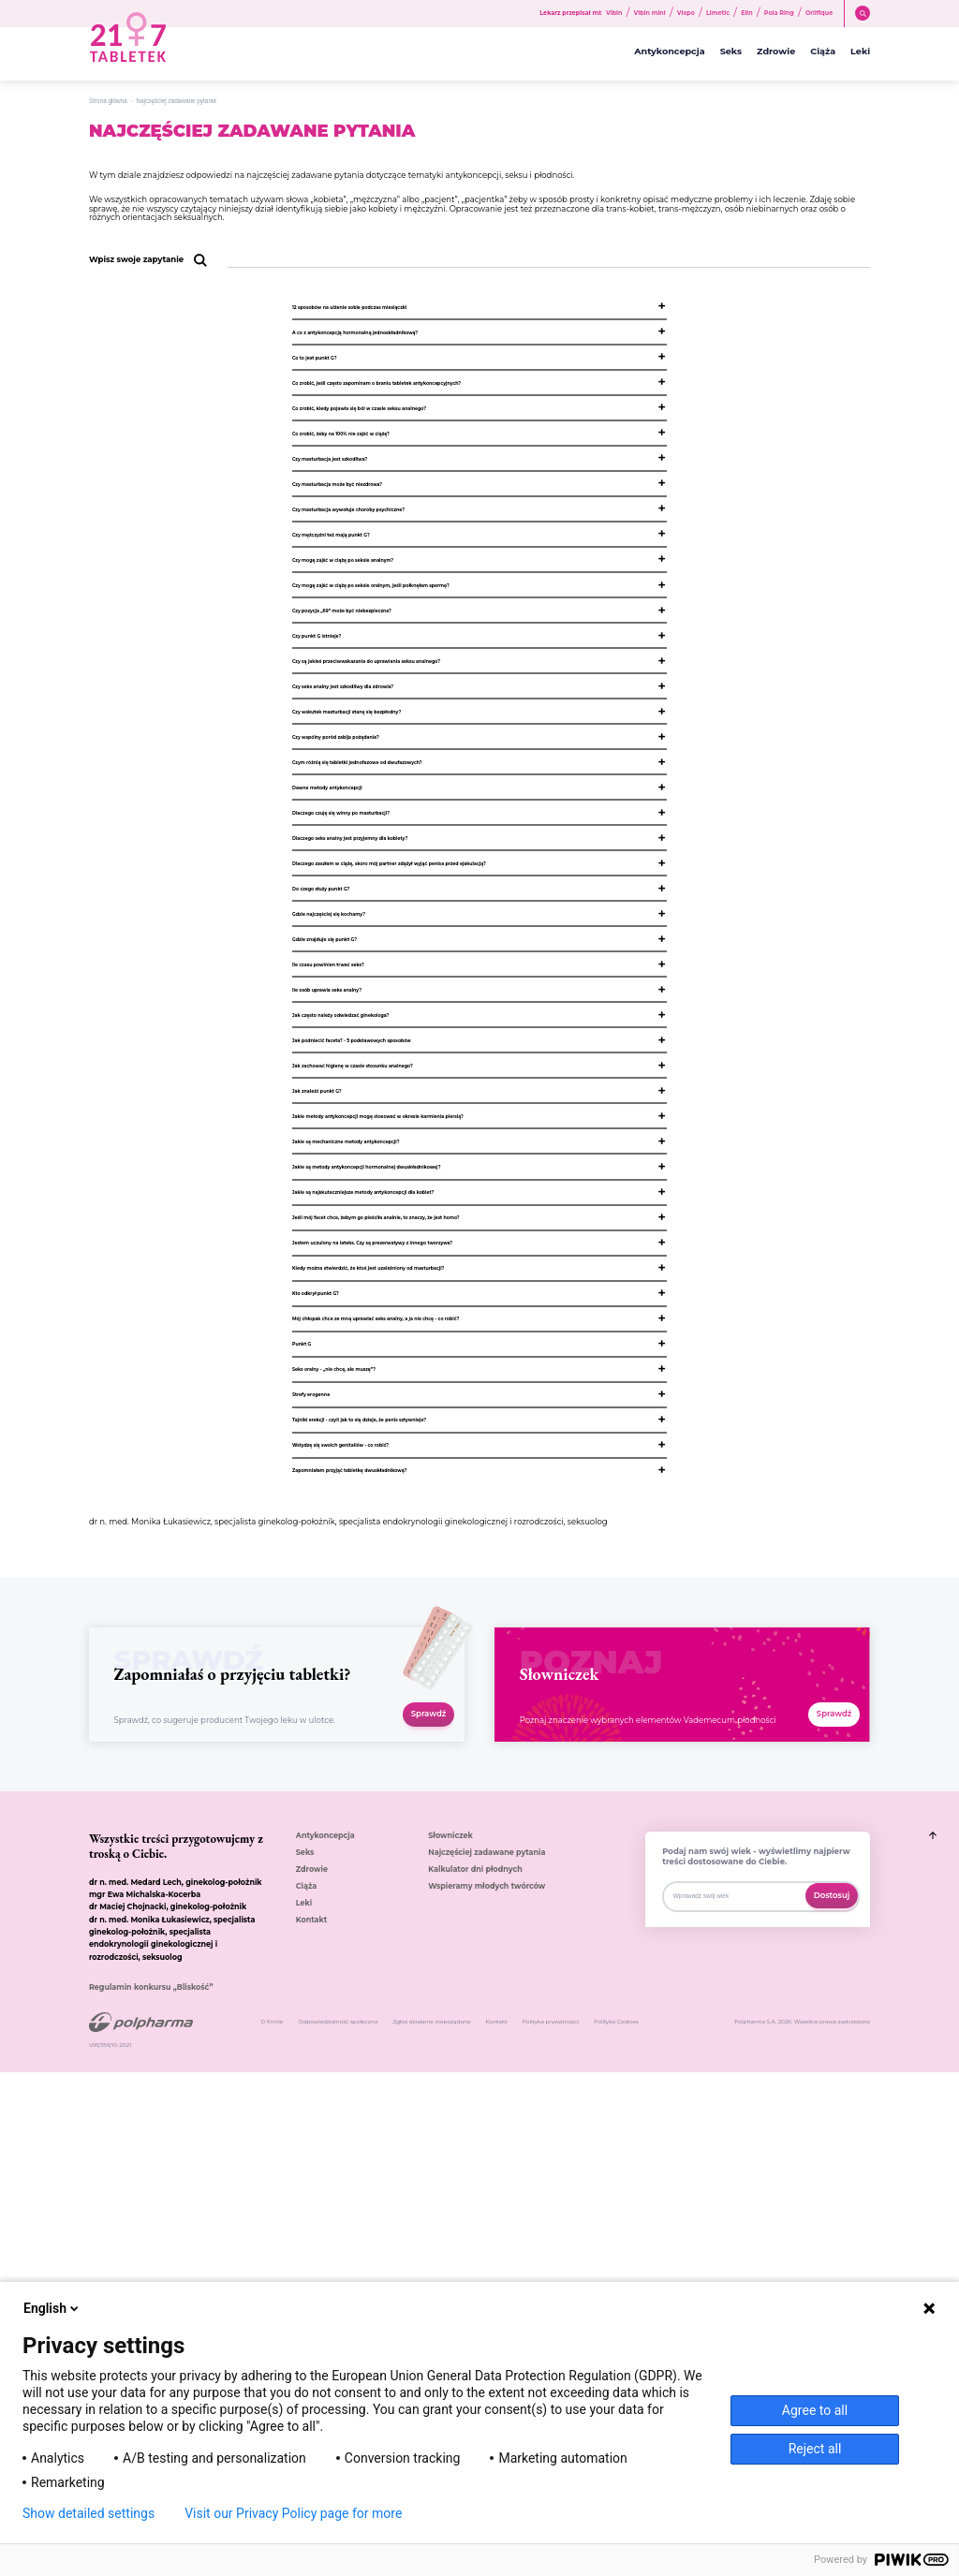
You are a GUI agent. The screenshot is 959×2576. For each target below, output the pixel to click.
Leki (860, 51)
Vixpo (686, 13)
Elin (747, 13)
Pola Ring (779, 13)
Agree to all (815, 2410)
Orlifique (819, 13)
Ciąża (822, 51)
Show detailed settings (88, 2513)
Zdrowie (776, 51)
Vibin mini (650, 13)
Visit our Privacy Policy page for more (293, 2513)
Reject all (815, 2448)
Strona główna (108, 100)
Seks (731, 51)
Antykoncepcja (669, 51)
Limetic (718, 13)
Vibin (614, 13)
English (52, 2308)
